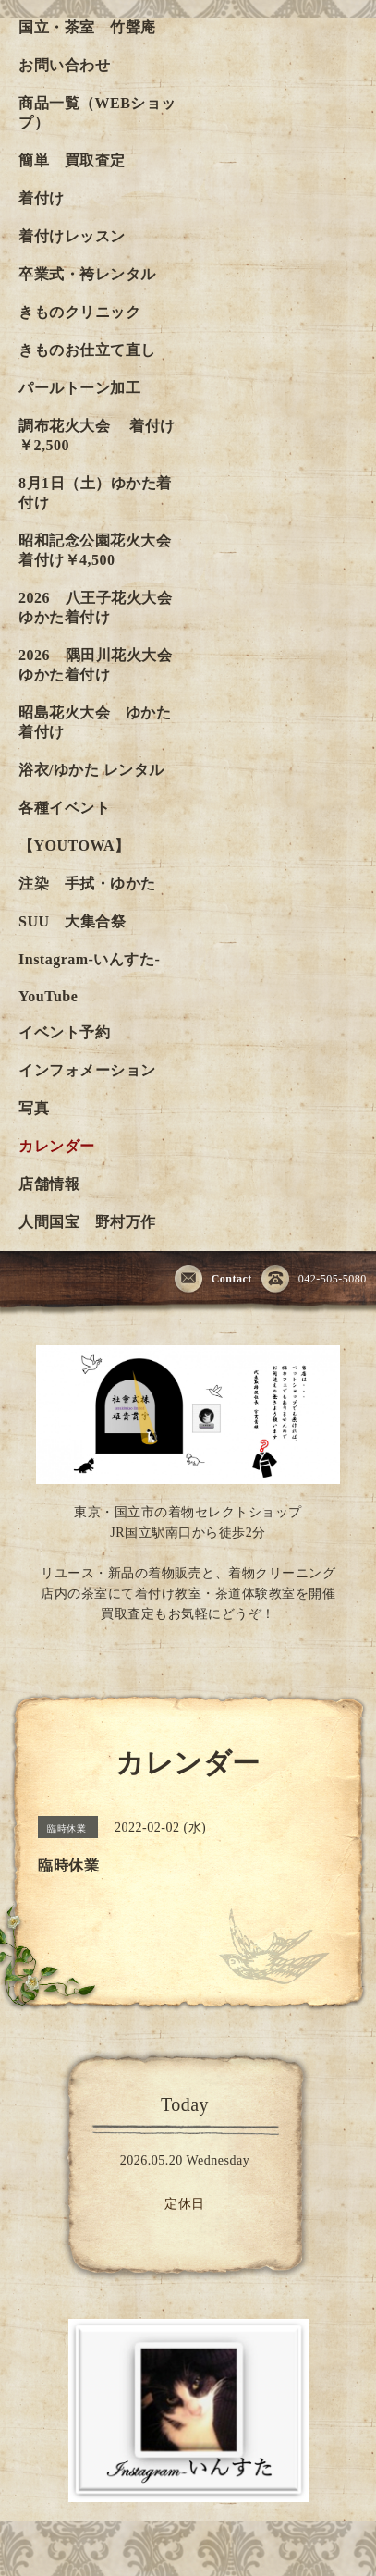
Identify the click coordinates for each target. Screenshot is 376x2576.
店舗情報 (48, 1184)
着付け (41, 198)
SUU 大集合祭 (72, 921)
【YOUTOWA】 (74, 845)
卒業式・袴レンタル (87, 274)
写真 (33, 1108)
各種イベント (64, 808)
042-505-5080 (314, 1279)
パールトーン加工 (79, 388)
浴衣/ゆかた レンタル (91, 770)
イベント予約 (64, 1032)
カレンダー (56, 1146)
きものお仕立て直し (87, 350)
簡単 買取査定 (72, 160)
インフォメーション (87, 1070)
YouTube (48, 996)
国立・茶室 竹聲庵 (87, 27)
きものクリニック (79, 312)
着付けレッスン (72, 236)
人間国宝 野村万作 (94, 1222)
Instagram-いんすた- (89, 959)
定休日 (184, 2204)
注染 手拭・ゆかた (87, 883)
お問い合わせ (64, 65)
